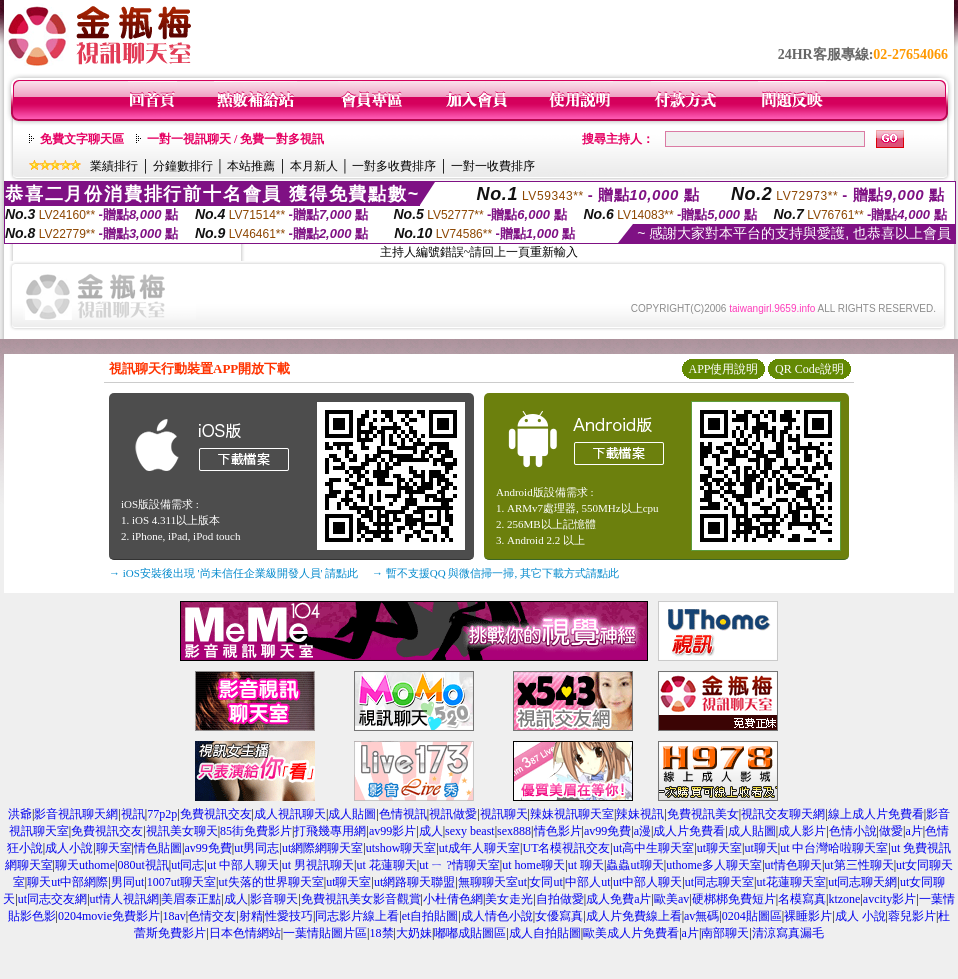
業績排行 (114, 166)
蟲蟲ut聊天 (634, 865)
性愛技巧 (289, 916)
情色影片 (558, 831)
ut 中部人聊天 (243, 865)
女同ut (545, 882)
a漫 (642, 831)
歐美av (671, 899)
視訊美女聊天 (182, 831)
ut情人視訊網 (124, 899)
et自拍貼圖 (430, 916)
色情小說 (853, 831)
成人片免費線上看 (634, 916)
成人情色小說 (497, 916)
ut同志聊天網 (862, 882)
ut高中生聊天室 (653, 848)
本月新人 (314, 166)
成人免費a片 (618, 899)
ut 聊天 (586, 865)
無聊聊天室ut (492, 882)
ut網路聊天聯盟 (414, 882)
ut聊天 (760, 848)
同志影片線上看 (357, 916)
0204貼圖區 (752, 916)
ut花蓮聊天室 (790, 882)
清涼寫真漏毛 (788, 933)
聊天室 (114, 848)
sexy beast (470, 831)
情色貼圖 (158, 848)
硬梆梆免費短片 (734, 899)
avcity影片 (889, 899)
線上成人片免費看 (876, 814)
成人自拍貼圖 (545, 933)
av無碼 (701, 916)
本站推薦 (251, 166)
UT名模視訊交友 (566, 848)
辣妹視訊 (640, 814)
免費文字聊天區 (82, 139)
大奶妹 (414, 933)
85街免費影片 (256, 831)
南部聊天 (725, 933)
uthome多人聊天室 (714, 865)
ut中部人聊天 (647, 882)
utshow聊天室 (401, 848)
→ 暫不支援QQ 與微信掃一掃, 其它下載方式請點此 (495, 573)
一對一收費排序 (493, 166)
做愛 (891, 831)
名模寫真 (802, 899)
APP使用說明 (723, 369)
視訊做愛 (453, 814)
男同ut (127, 882)
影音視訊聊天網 (76, 814)
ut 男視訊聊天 (318, 865)
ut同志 (187, 865)
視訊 (133, 814)
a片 (913, 831)
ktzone (844, 899)
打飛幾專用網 (330, 831)
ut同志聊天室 (719, 882)
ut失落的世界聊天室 (270, 882)
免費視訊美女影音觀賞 (361, 899)
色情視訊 (403, 814)
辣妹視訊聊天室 (572, 814)
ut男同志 (256, 848)
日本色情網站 (245, 933)
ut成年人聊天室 (479, 848)
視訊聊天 (504, 814)
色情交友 (212, 916)
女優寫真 (559, 916)
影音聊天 (274, 899)
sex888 (514, 831)
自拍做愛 (560, 899)
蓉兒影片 (912, 916)
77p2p (162, 814)
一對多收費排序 (394, 166)
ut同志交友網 (52, 899)
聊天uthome (85, 865)
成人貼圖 (352, 814)
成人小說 (69, 848)
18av (173, 916)
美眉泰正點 (191, 899)
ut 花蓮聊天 (386, 865)
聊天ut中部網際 (67, 882)
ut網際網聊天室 (322, 848)
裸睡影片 (808, 916)
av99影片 (392, 831)
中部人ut (587, 882)
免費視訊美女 (703, 814)
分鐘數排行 (183, 166)
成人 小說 (860, 916)
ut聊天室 (719, 848)
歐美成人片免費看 (631, 933)
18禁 (382, 933)
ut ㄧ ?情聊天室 (459, 865)
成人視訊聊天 (290, 814)
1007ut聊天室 (181, 882)
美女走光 (509, 899)
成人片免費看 (689, 831)
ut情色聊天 (793, 865)
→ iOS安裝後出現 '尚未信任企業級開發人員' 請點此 (233, 573)
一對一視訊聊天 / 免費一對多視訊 (235, 139)
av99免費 (607, 831)
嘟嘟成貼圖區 (470, 933)
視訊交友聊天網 (783, 814)
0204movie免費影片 (109, 916)
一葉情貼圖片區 (325, 933)
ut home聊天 (533, 865)
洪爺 (20, 814)
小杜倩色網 (453, 899)
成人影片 (802, 831)
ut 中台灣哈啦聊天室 (834, 848)
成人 (431, 831)
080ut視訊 (142, 865)
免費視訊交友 (216, 814)
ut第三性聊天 (858, 865)
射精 (251, 916)
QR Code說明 (809, 369)
